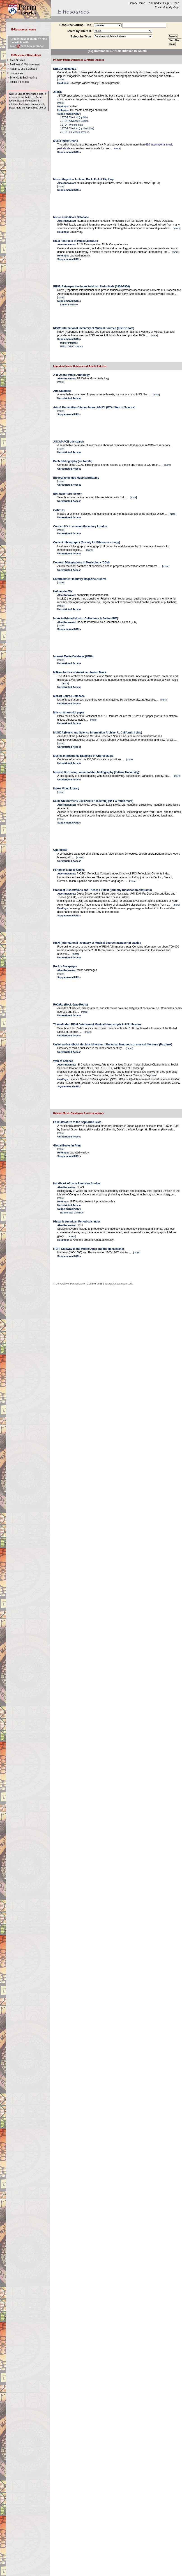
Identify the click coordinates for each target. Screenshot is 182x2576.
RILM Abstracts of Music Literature (75, 240)
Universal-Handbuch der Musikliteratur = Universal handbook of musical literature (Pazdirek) (112, 1044)
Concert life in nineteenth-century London (80, 526)
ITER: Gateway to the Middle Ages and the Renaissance (88, 1248)
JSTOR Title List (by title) (74, 117)
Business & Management (24, 64)
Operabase (60, 849)
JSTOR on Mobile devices (74, 132)
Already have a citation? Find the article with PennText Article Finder (28, 42)
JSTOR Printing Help (71, 124)
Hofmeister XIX (62, 591)
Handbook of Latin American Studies (77, 1183)
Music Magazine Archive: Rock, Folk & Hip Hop (83, 179)
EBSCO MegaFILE (64, 68)
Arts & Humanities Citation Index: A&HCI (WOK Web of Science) (94, 407)
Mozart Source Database (69, 696)
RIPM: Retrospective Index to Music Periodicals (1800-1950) (91, 286)
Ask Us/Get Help (159, 3)
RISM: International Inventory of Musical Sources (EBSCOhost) (93, 328)
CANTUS (59, 510)
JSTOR (57, 92)
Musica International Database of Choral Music (83, 755)
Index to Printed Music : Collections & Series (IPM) (85, 618)
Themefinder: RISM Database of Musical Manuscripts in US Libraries (97, 1024)
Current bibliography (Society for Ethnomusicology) (86, 542)
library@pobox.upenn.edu (118, 1283)
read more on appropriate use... (27, 107)
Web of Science (63, 1061)
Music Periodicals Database (71, 217)
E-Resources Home (23, 29)
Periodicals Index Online (69, 870)
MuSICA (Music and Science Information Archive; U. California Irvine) (97, 732)
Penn (176, 3)
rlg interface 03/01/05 (72, 1212)
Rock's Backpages (65, 966)
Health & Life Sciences (23, 68)
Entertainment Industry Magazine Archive (79, 579)
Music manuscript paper (68, 712)
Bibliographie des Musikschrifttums (76, 477)
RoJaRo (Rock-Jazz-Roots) (70, 1004)
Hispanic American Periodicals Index (77, 1221)
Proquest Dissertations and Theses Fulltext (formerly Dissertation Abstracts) (102, 890)
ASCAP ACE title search (68, 441)
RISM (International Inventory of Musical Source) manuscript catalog (97, 942)
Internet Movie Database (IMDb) (73, 656)
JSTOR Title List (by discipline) (77, 128)
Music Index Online (65, 141)
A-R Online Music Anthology (71, 374)
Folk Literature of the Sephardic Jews (77, 1122)
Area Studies (17, 60)
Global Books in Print (67, 1145)
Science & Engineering (23, 77)
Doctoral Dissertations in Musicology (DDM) (81, 562)
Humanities (16, 73)
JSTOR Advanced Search (74, 121)
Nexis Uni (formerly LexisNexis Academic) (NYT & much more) (93, 801)
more (61, 79)
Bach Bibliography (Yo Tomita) (72, 461)
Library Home (137, 3)
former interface (69, 304)
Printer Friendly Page (167, 7)
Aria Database (62, 390)
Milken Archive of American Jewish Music (80, 672)
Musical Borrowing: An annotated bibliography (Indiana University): (96, 772)
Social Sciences (19, 81)
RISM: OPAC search (71, 346)
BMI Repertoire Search (67, 493)
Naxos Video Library (66, 788)
